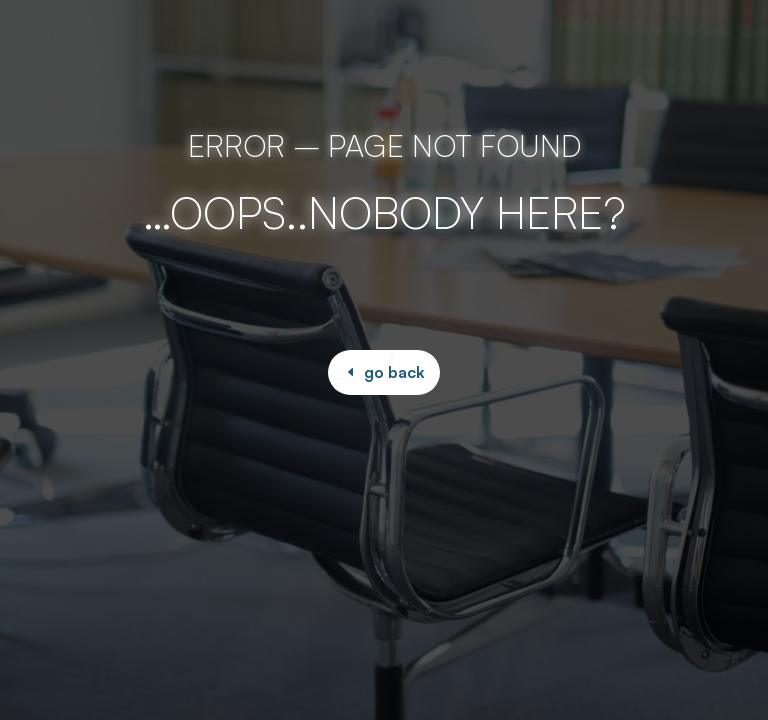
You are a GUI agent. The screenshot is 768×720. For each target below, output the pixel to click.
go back (394, 372)
